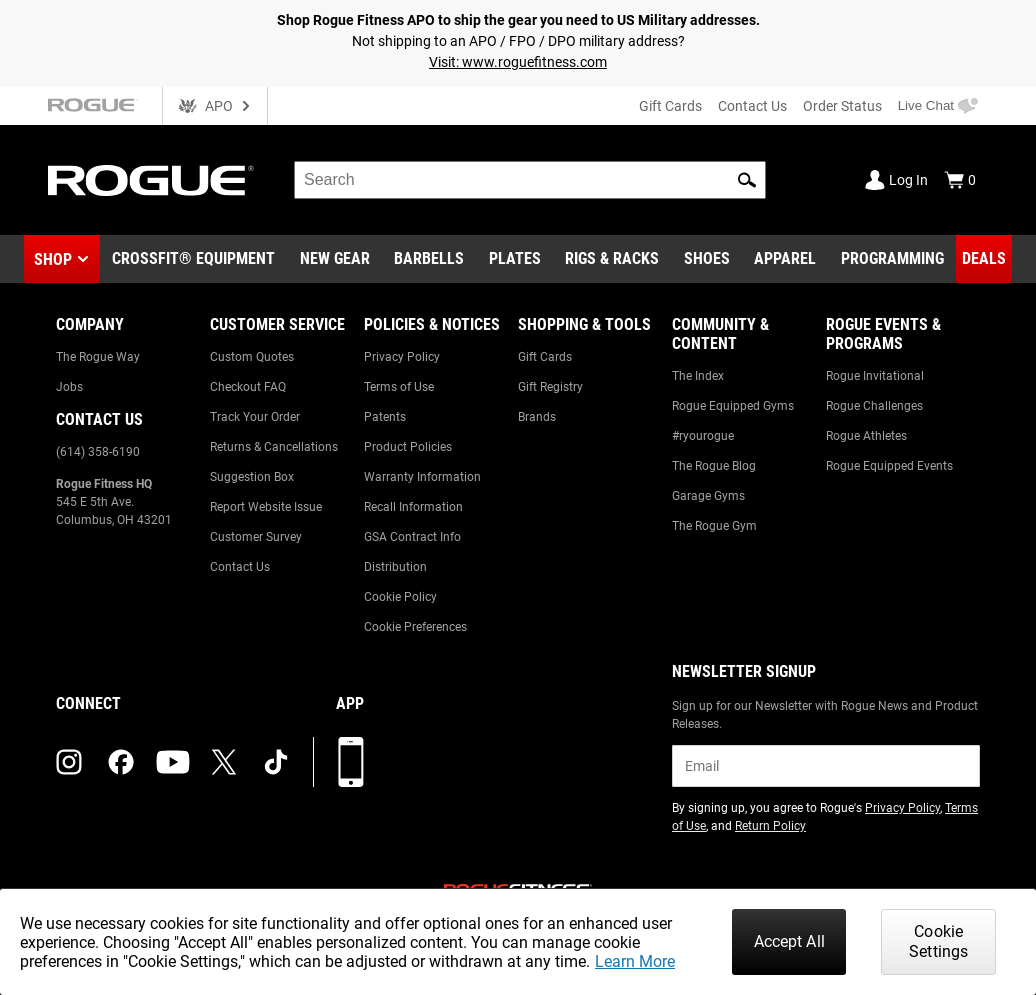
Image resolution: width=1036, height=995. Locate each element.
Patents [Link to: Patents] (385, 417)
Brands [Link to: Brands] (537, 417)
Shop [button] (53, 259)
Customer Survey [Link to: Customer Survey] (256, 537)
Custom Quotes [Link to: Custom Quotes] (252, 357)
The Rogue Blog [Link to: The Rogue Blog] (714, 466)
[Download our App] (351, 762)
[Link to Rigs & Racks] (612, 259)
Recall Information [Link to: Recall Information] (413, 507)
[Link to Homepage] (151, 180)
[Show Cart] (960, 180)
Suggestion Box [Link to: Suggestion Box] (252, 477)
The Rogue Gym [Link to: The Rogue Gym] (714, 526)
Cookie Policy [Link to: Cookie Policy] (400, 597)
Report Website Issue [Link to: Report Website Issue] (266, 507)
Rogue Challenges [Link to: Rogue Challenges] (874, 406)
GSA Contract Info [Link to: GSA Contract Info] (412, 537)
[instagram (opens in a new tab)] (69, 762)
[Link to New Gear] (335, 259)
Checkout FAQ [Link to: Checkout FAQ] (248, 387)
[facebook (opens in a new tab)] (121, 762)
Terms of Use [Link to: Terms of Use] (399, 387)
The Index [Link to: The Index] (698, 376)
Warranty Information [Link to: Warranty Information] (422, 477)
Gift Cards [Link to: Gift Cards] (545, 357)
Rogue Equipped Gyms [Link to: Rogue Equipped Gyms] (733, 406)
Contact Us (752, 106)
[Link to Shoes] (707, 259)
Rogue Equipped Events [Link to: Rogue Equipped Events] (889, 466)
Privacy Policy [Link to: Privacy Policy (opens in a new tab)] (902, 808)
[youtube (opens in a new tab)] (173, 762)
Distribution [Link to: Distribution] (395, 567)
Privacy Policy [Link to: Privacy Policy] (402, 357)
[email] (826, 766)
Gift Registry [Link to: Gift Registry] (550, 387)
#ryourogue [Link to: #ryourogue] (703, 436)
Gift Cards (670, 106)
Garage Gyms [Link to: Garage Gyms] (708, 496)
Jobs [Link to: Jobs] (69, 387)
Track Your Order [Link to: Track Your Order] (255, 417)
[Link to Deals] (984, 259)
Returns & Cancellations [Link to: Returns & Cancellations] (274, 447)
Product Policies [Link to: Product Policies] (408, 447)
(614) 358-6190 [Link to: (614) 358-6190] (98, 452)
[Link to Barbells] (429, 259)
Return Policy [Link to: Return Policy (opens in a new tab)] (770, 826)
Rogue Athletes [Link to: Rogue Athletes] (866, 436)
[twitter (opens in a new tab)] (224, 762)
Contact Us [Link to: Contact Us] (240, 567)
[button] (747, 180)
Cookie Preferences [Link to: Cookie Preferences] (415, 627)
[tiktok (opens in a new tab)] (276, 762)
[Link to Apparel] (785, 259)
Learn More (635, 961)
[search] (530, 180)
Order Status (842, 106)
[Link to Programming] (892, 259)
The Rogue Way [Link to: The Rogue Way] (98, 357)
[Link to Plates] (515, 259)
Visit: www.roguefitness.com (518, 62)
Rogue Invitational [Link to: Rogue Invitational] (875, 376)
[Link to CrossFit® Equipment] (193, 259)
